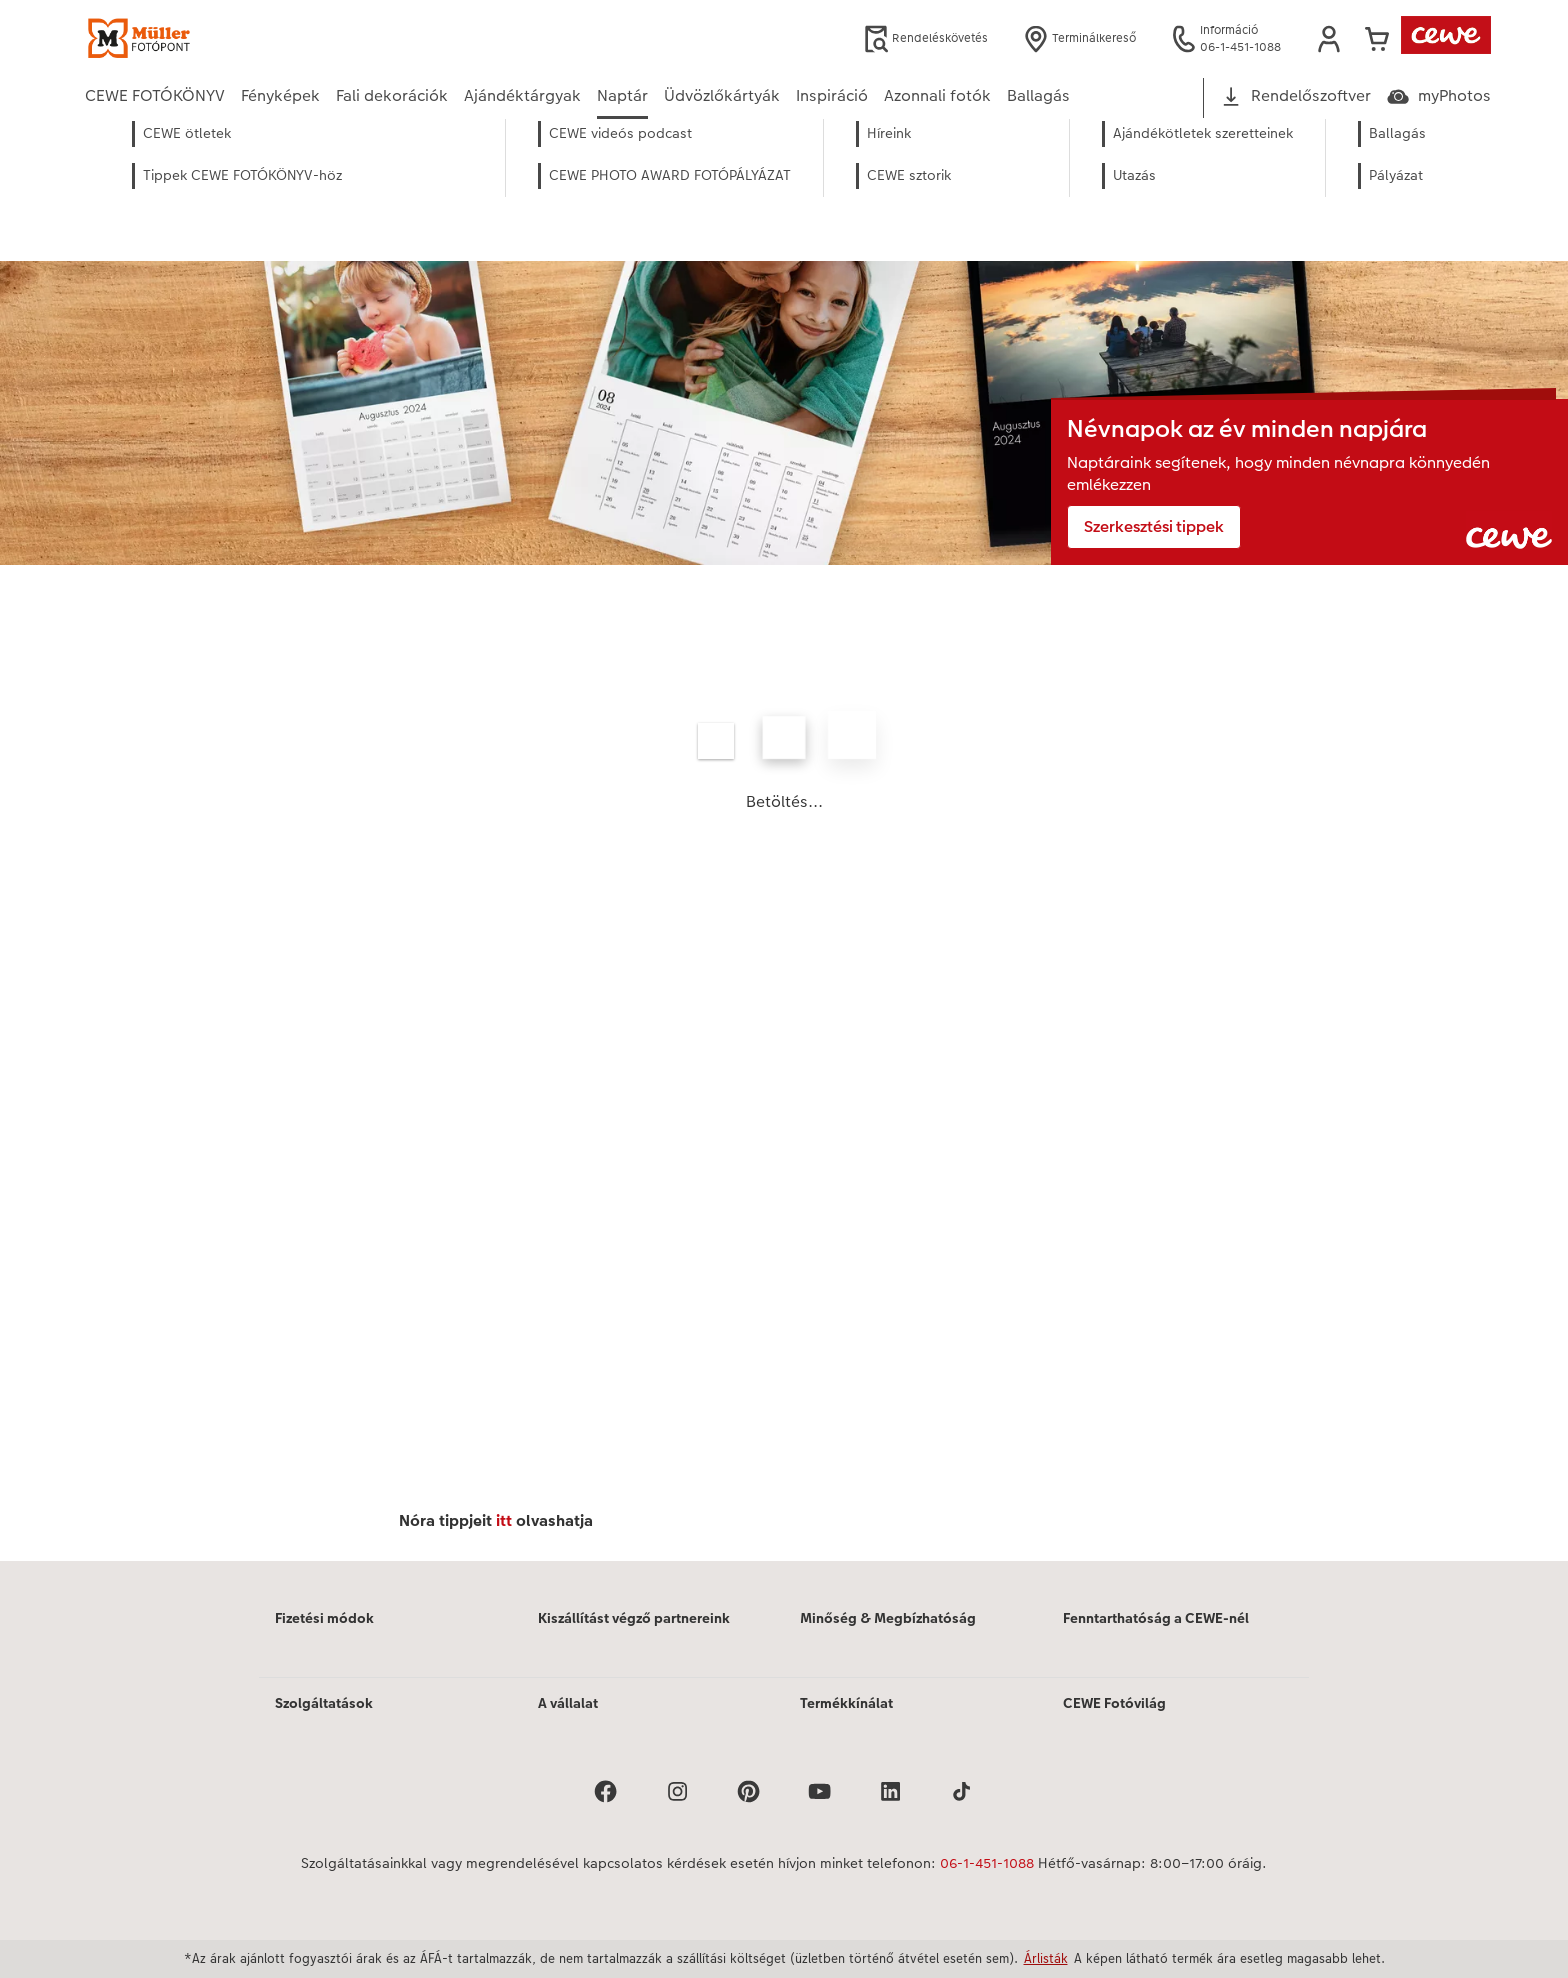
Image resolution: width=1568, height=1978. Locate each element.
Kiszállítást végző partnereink (634, 1618)
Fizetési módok (324, 1618)
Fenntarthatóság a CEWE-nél (1156, 1618)
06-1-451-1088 (987, 1863)
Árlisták (1046, 1958)
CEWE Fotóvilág (1114, 1703)
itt (504, 1520)
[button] (1329, 39)
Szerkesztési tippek (1154, 526)
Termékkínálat (846, 1703)
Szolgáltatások (324, 1703)
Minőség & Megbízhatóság (888, 1618)
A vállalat (568, 1703)
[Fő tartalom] (784, 867)
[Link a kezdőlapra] (281, 38)
